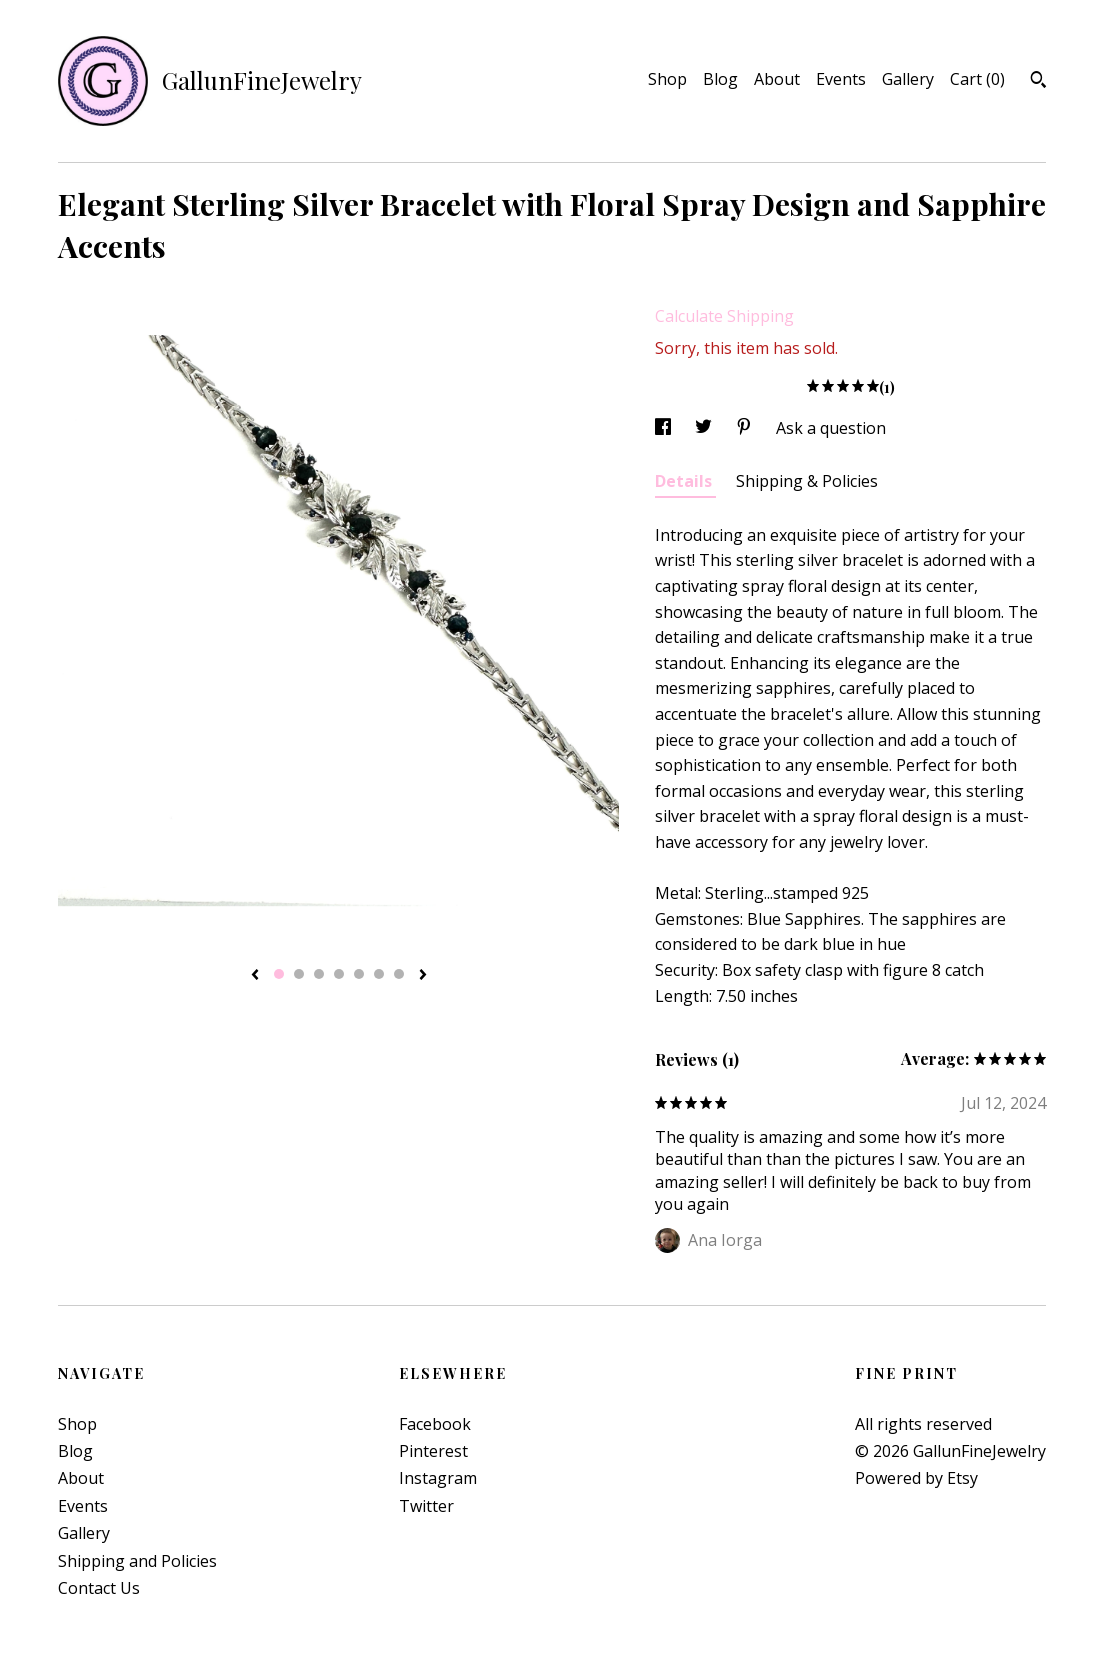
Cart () (977, 79)
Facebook (435, 1424)
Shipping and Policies (137, 1561)
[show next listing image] (423, 976)
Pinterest (433, 1451)
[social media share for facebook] (665, 428)
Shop (667, 79)
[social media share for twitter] (705, 428)
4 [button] (339, 974)
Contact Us (99, 1588)
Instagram (438, 1478)
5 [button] (359, 974)
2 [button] (299, 974)
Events (841, 79)
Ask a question (831, 428)
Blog (720, 79)
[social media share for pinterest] (746, 428)
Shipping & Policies (807, 481)
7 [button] (399, 974)
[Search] (1038, 82)
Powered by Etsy (916, 1478)
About (777, 79)
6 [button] (379, 974)
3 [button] (319, 974)
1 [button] (279, 974)
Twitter (426, 1506)
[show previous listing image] (255, 976)
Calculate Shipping (724, 316)
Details (685, 481)
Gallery (908, 79)
